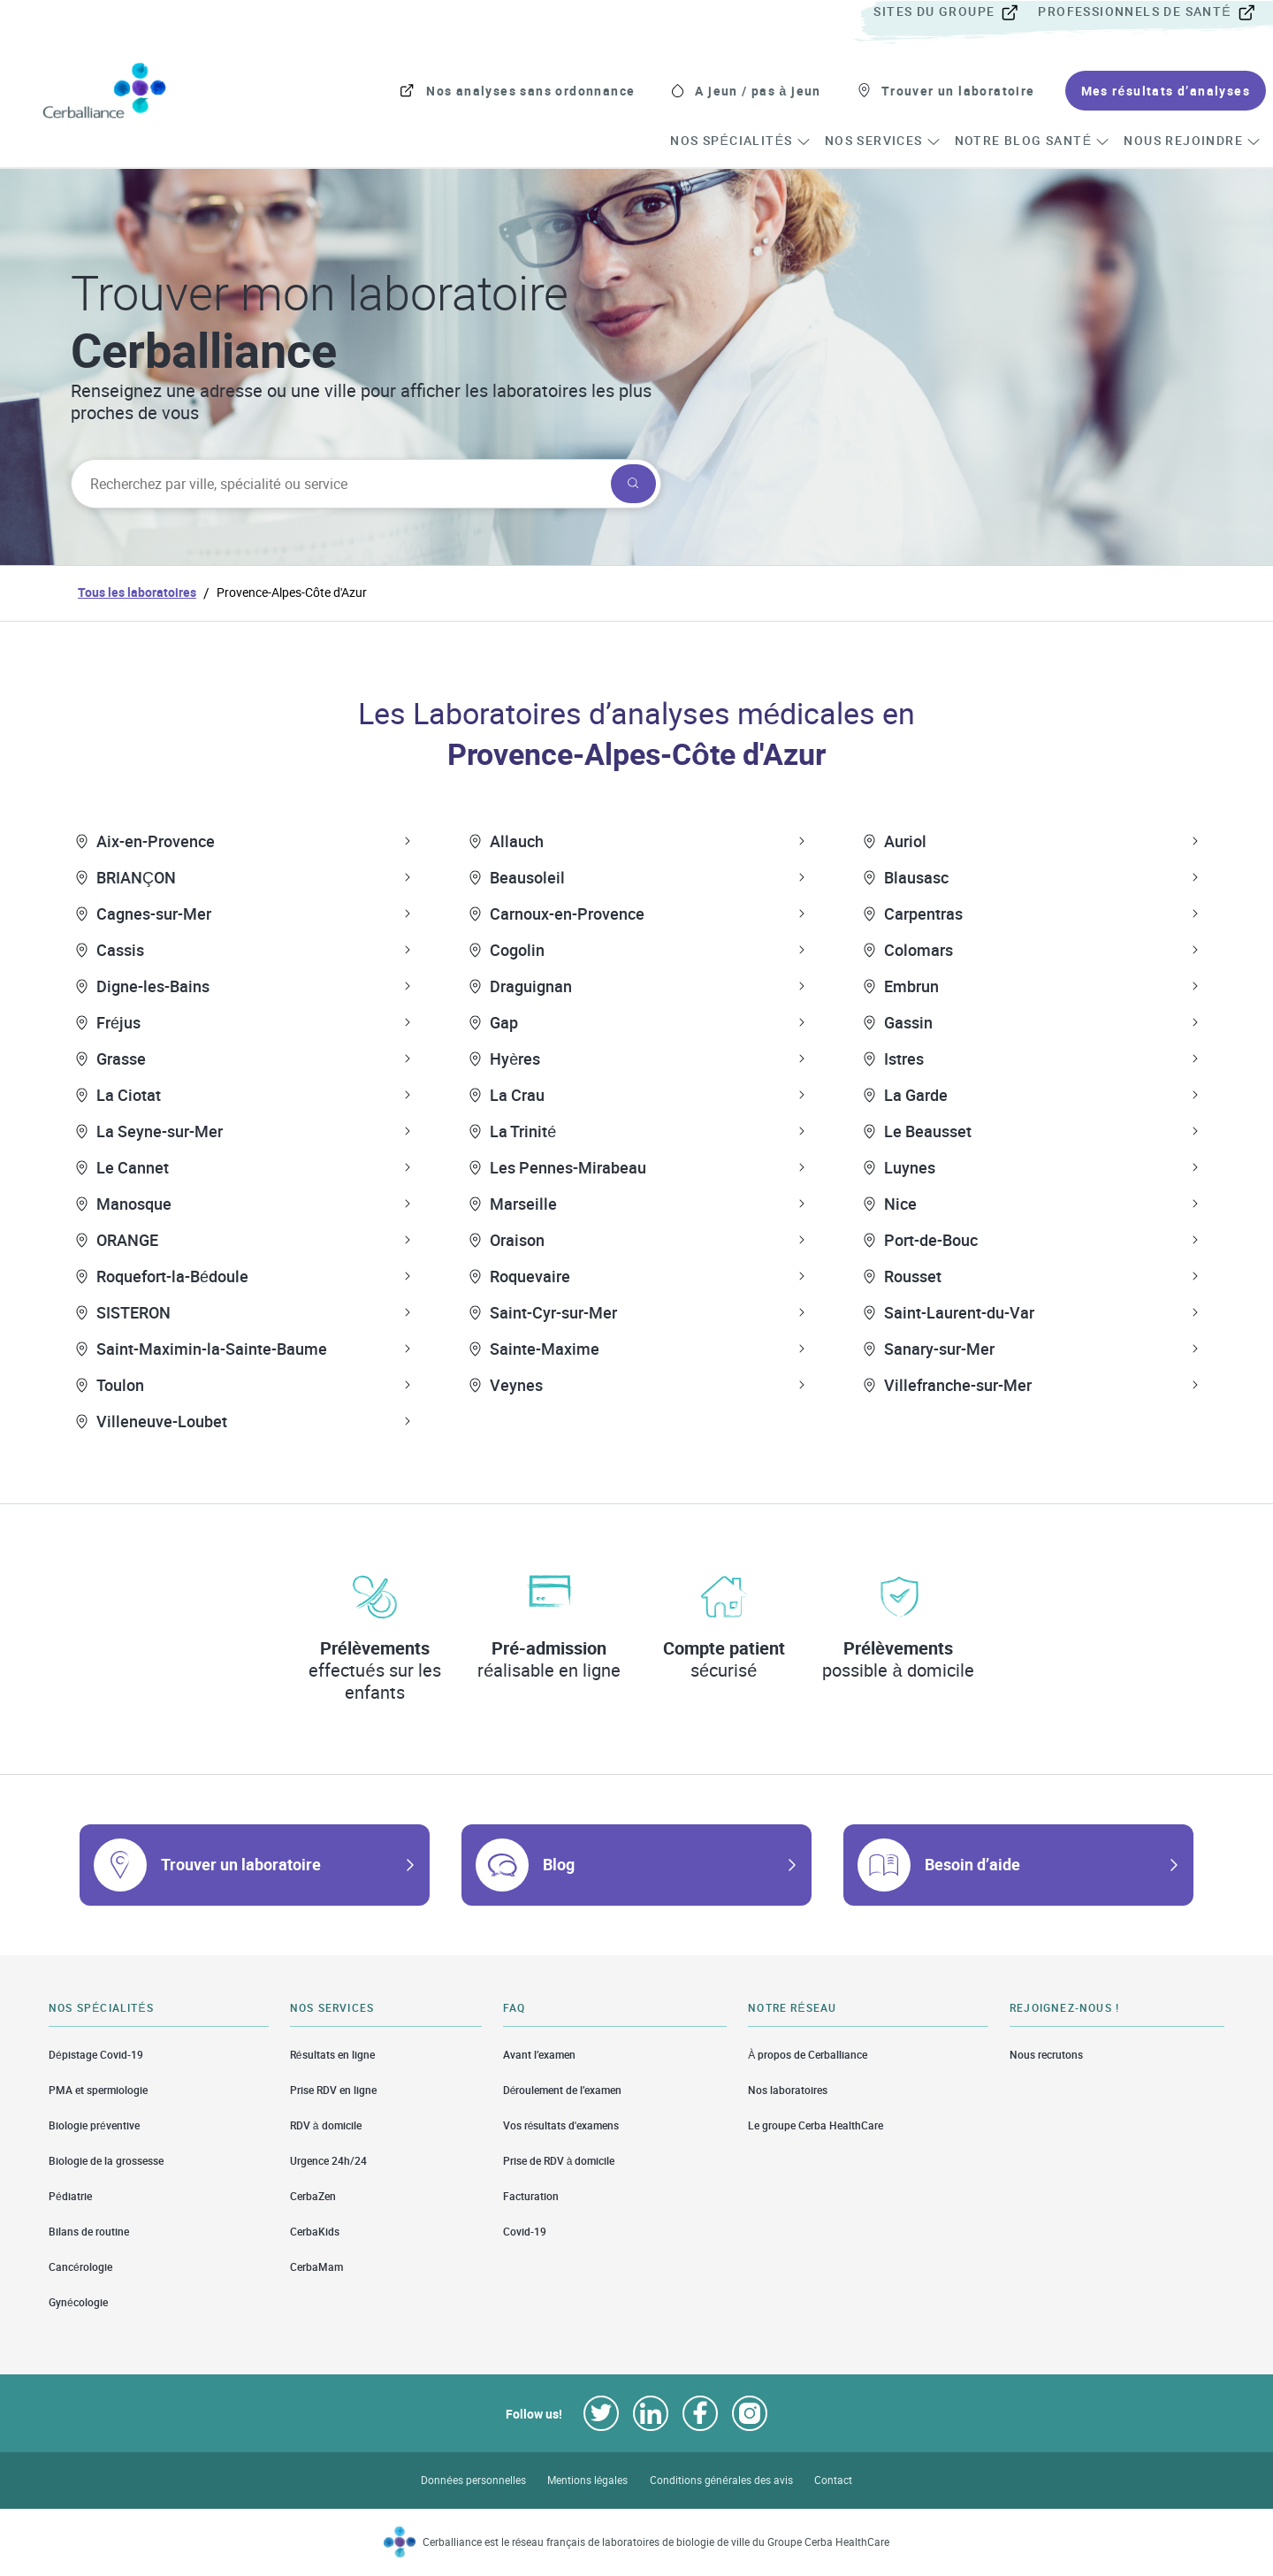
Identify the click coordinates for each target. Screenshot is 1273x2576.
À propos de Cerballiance (807, 2054)
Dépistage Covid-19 (96, 2054)
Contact (833, 2480)
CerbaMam (316, 2267)
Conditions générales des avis (721, 2480)
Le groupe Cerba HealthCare (815, 2125)
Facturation (531, 2196)
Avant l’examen (539, 2054)
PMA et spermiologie (98, 2090)
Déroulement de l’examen (562, 2090)
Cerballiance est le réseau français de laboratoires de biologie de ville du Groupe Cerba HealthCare (656, 2542)
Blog (559, 1864)
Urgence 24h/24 (328, 2160)
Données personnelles (473, 2480)
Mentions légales (588, 2480)
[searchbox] (339, 483)
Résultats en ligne (332, 2054)
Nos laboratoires (787, 2090)
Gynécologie (78, 2302)
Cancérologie (80, 2267)
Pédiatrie (70, 2196)
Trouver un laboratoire (241, 1864)
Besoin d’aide (972, 1864)
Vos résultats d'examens (561, 2125)
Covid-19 (524, 2231)
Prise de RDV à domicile (559, 2160)
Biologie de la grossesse (106, 2160)
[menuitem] (954, 12)
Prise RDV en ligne (333, 2090)
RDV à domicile (326, 2125)
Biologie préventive (94, 2125)
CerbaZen (313, 2196)
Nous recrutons (1046, 2054)
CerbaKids (314, 2231)
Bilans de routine (89, 2231)
